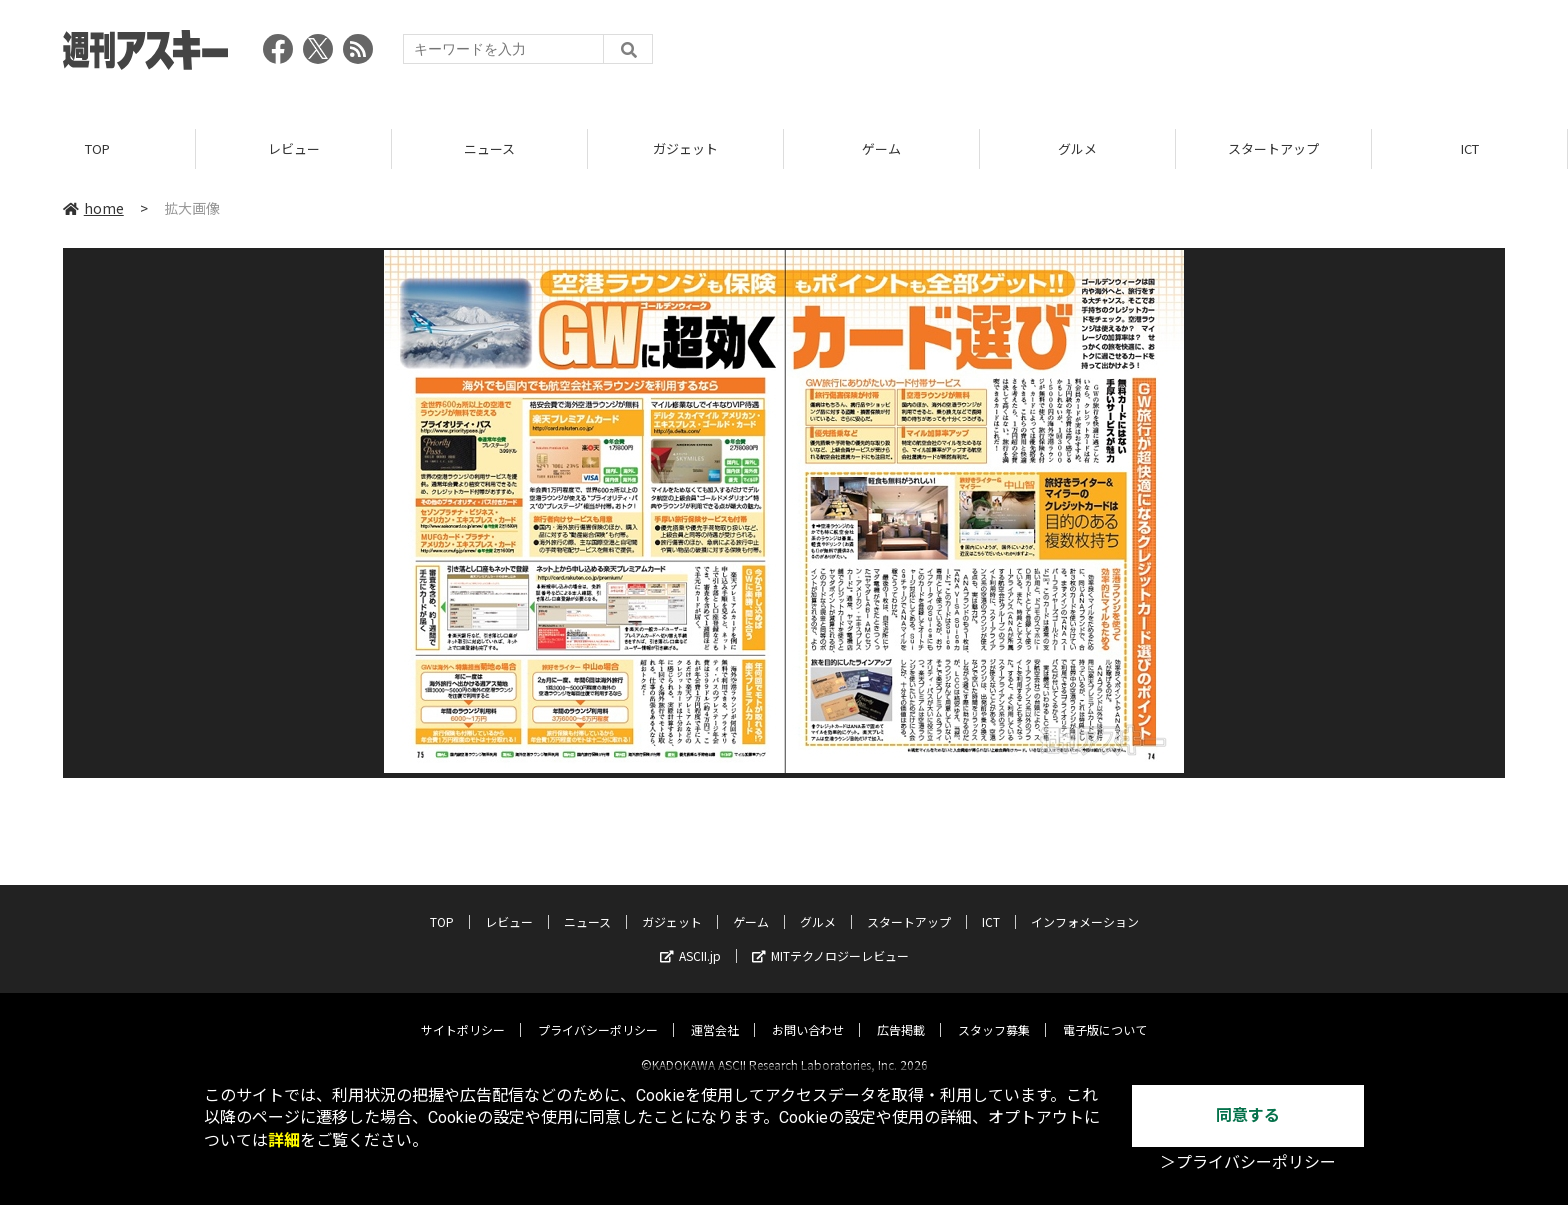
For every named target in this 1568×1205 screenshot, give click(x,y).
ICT (1470, 149)
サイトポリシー (463, 1012)
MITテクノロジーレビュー (830, 938)
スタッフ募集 (994, 1012)
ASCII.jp (690, 938)
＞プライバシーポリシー (1248, 1162)
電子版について (1105, 1012)
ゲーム (881, 149)
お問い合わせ (808, 1012)
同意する (1248, 1115)
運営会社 (715, 1012)
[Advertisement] (1141, 55)
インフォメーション (1085, 904)
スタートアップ (1273, 149)
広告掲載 (901, 1012)
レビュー (294, 149)
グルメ (1077, 149)
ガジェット (685, 149)
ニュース (489, 149)
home (93, 209)
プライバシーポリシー (598, 1012)
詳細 (284, 1140)
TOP (97, 149)
